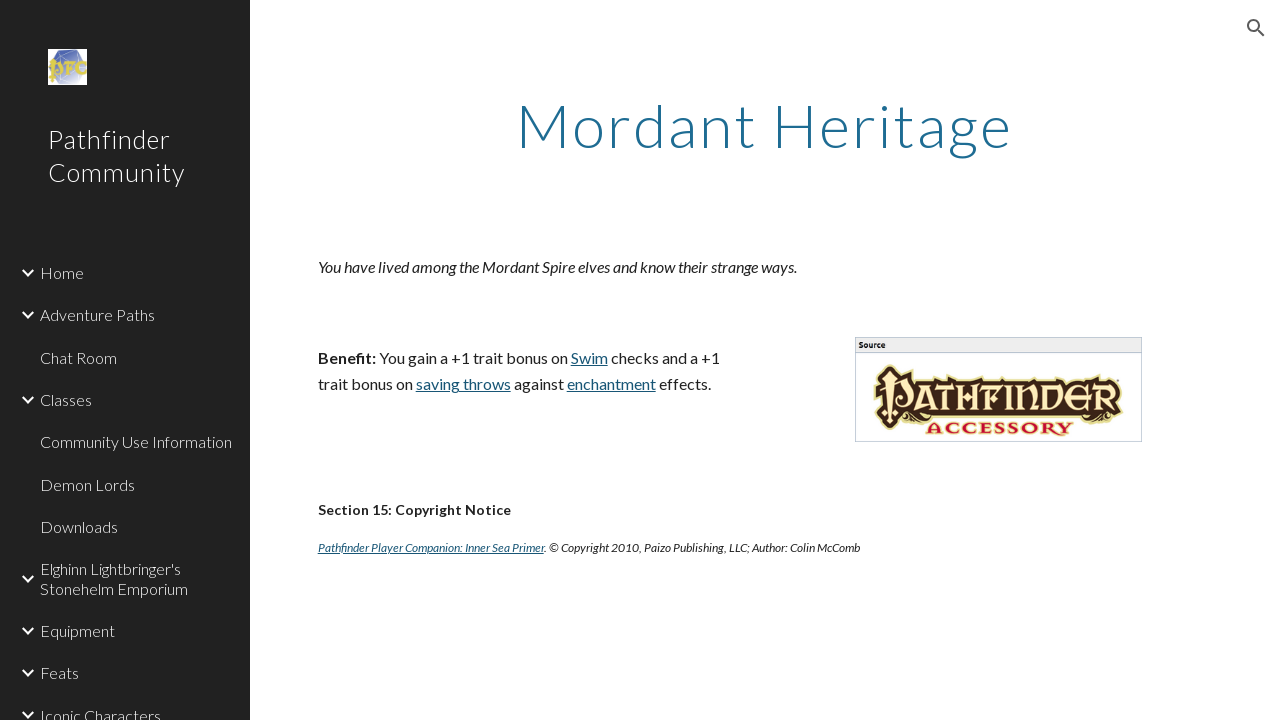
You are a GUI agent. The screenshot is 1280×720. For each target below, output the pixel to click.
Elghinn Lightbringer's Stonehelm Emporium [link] (114, 578)
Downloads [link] (79, 526)
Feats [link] (59, 672)
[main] (764, 125)
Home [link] (62, 272)
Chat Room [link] (78, 357)
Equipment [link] (77, 630)
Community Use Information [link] (136, 441)
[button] (1256, 28)
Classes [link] (66, 399)
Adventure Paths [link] (97, 314)
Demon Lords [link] (87, 484)
